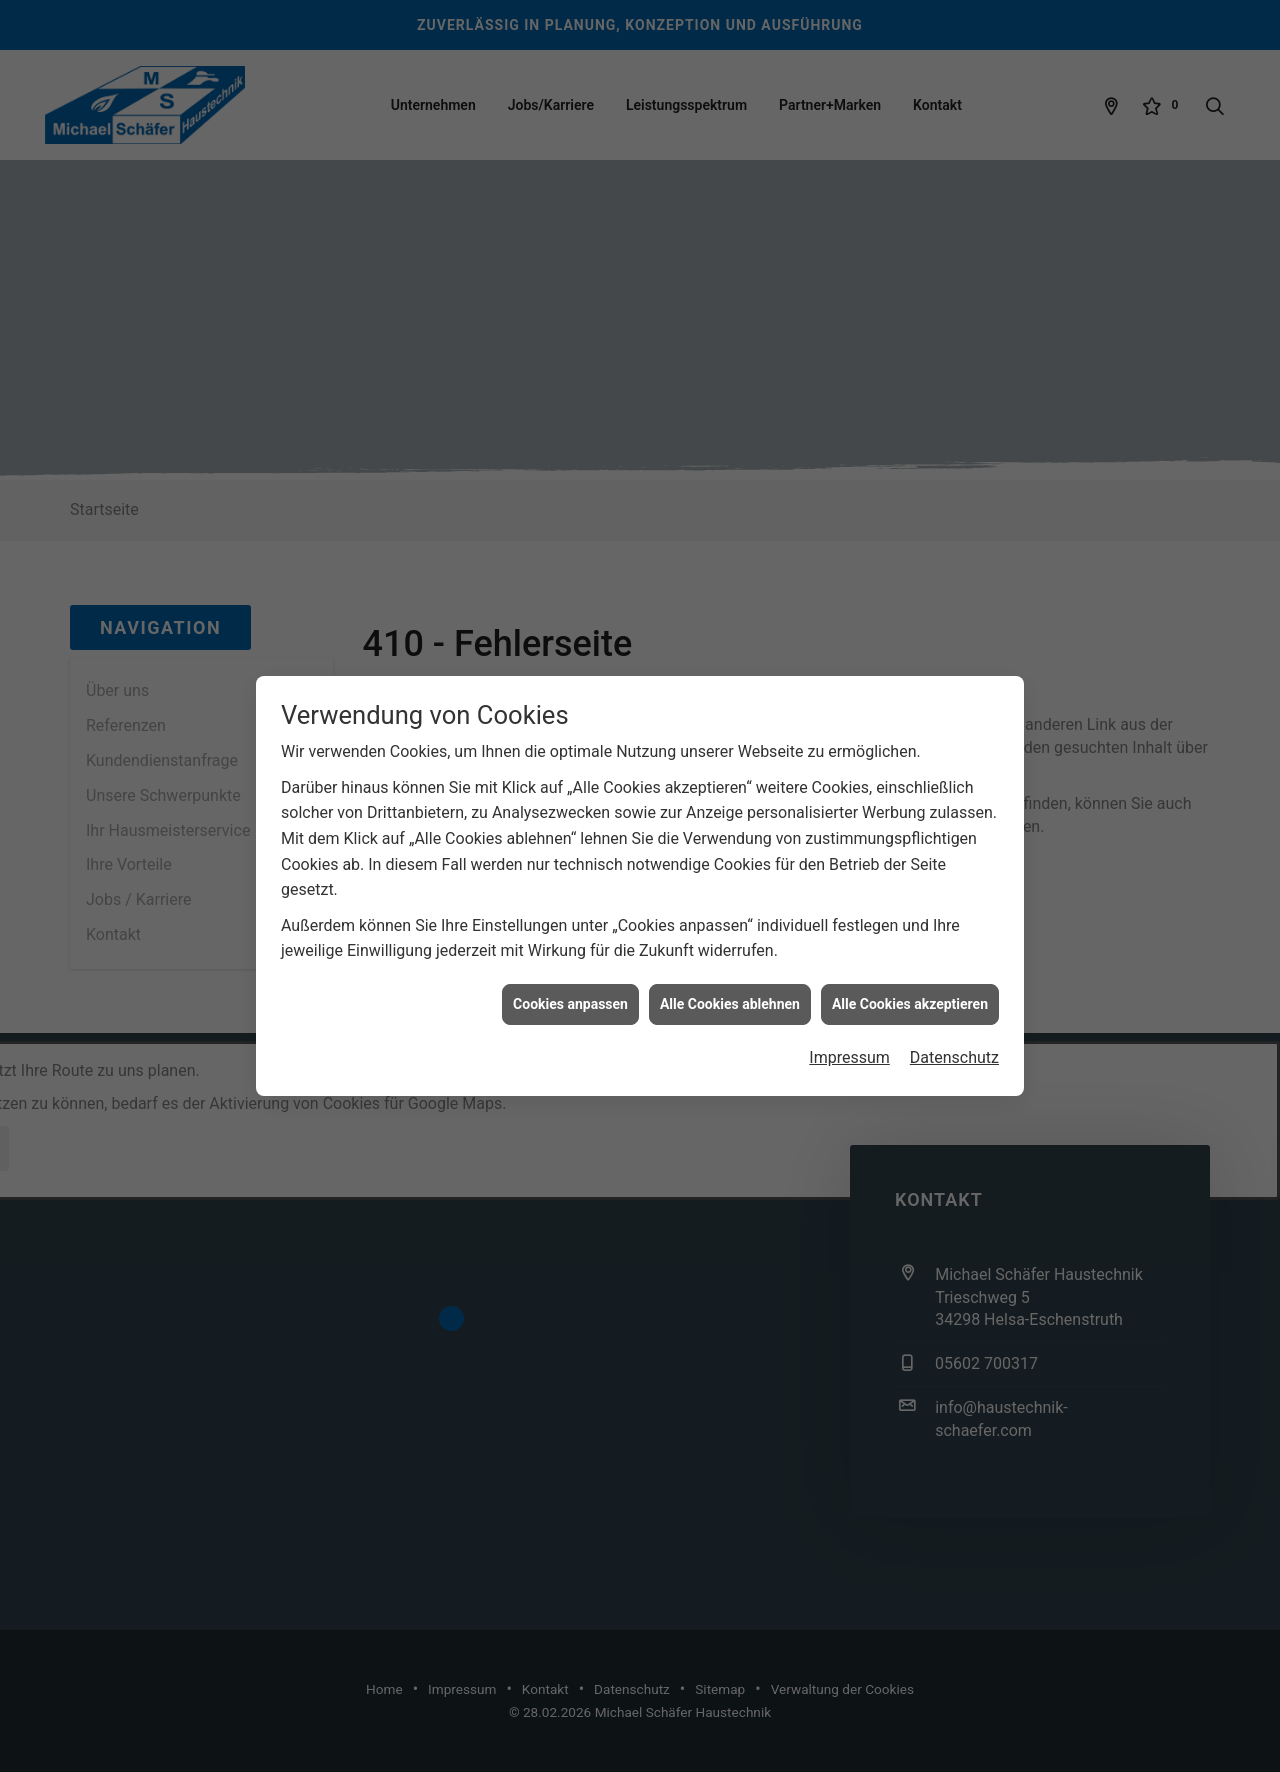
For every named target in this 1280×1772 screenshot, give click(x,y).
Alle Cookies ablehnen (730, 975)
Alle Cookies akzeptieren (910, 975)
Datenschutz (954, 1029)
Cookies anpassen (570, 975)
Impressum (849, 1029)
